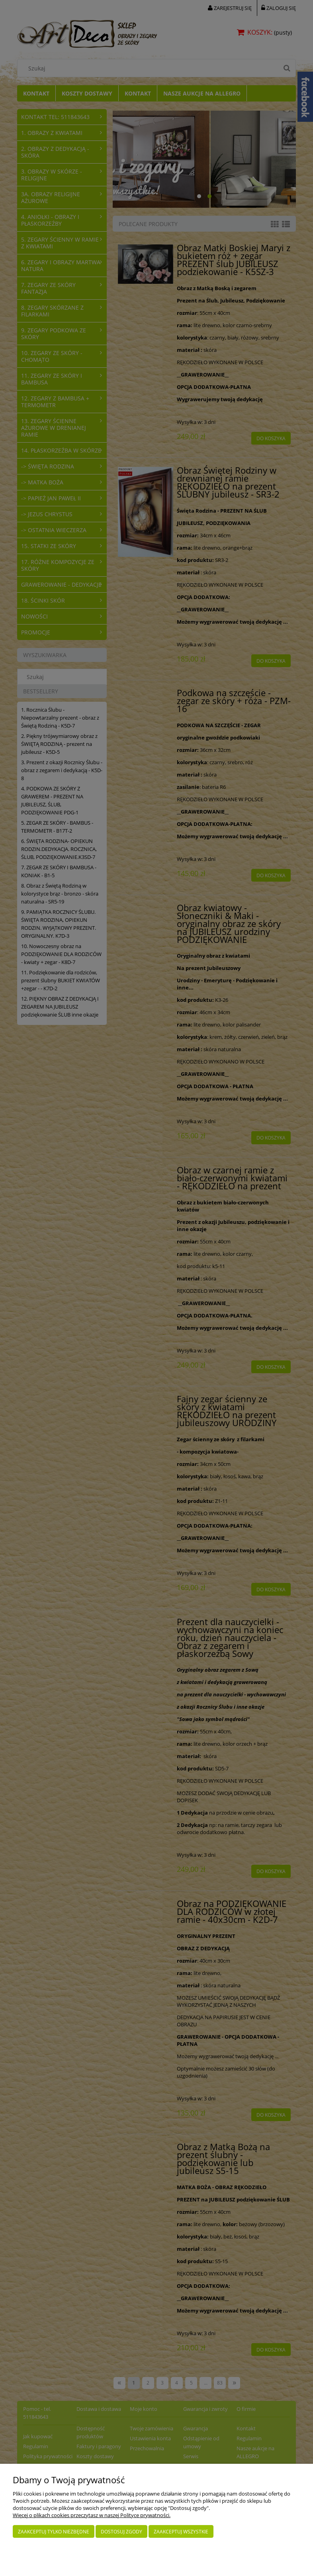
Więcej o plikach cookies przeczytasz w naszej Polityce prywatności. (91, 2515)
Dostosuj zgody (121, 2531)
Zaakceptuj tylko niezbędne (53, 2531)
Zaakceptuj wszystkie (181, 2531)
